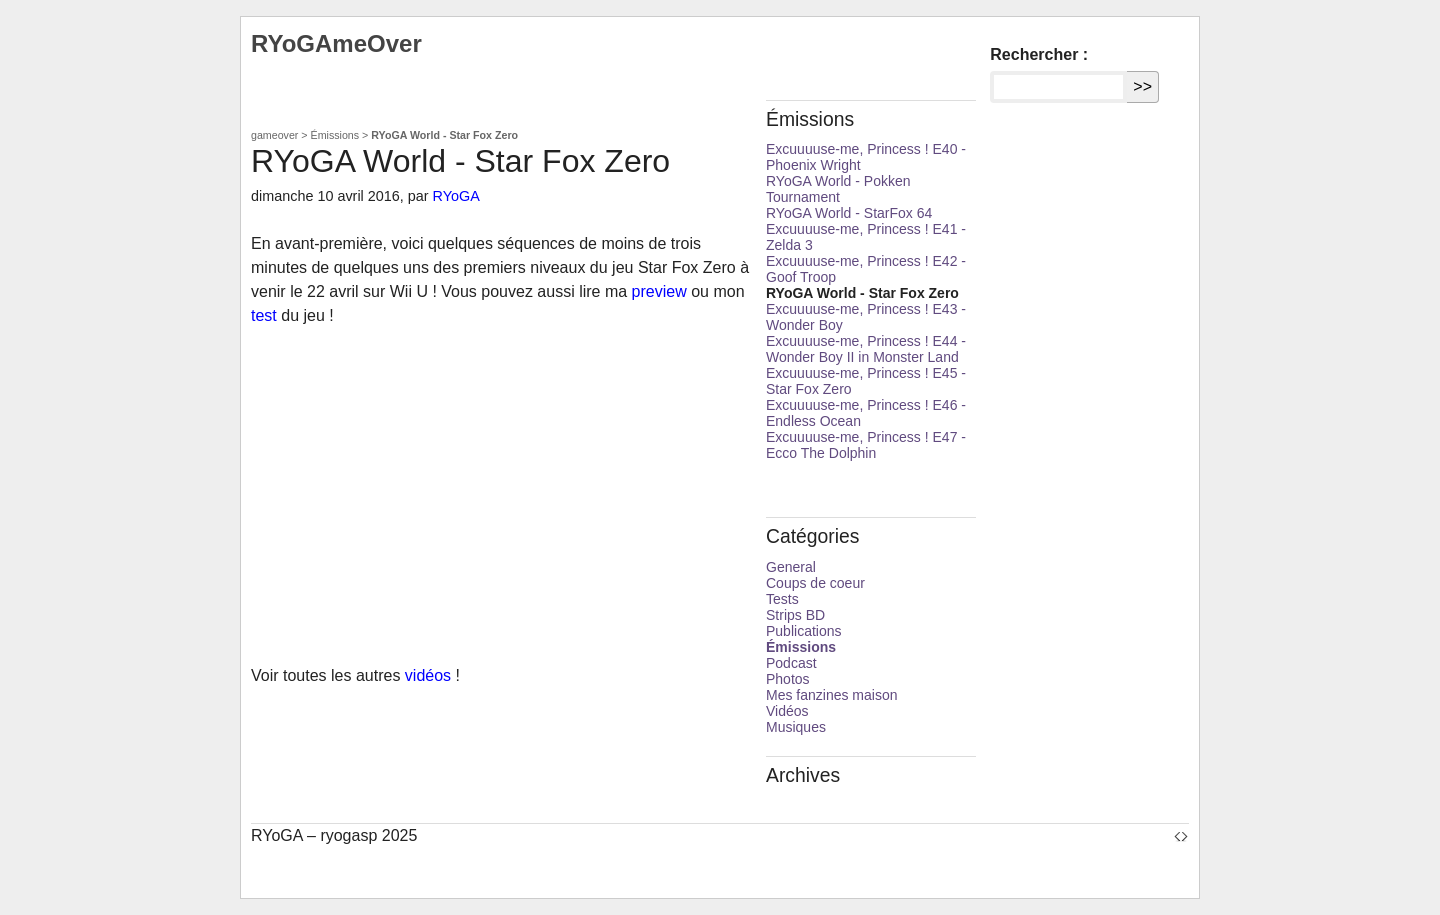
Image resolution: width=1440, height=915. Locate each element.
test (264, 315)
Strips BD (795, 615)
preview (659, 291)
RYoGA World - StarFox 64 (849, 213)
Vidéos (787, 711)
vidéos (428, 675)
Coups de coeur (815, 583)
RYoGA (456, 196)
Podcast (791, 663)
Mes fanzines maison (832, 695)
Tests (782, 599)
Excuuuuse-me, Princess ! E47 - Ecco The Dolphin (866, 445)
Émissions (335, 135)
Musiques (796, 727)
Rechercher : (1039, 54)
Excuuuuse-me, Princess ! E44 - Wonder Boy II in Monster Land (866, 349)
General (791, 567)
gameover (274, 135)
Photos (788, 679)
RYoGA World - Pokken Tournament (838, 189)
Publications (804, 631)
